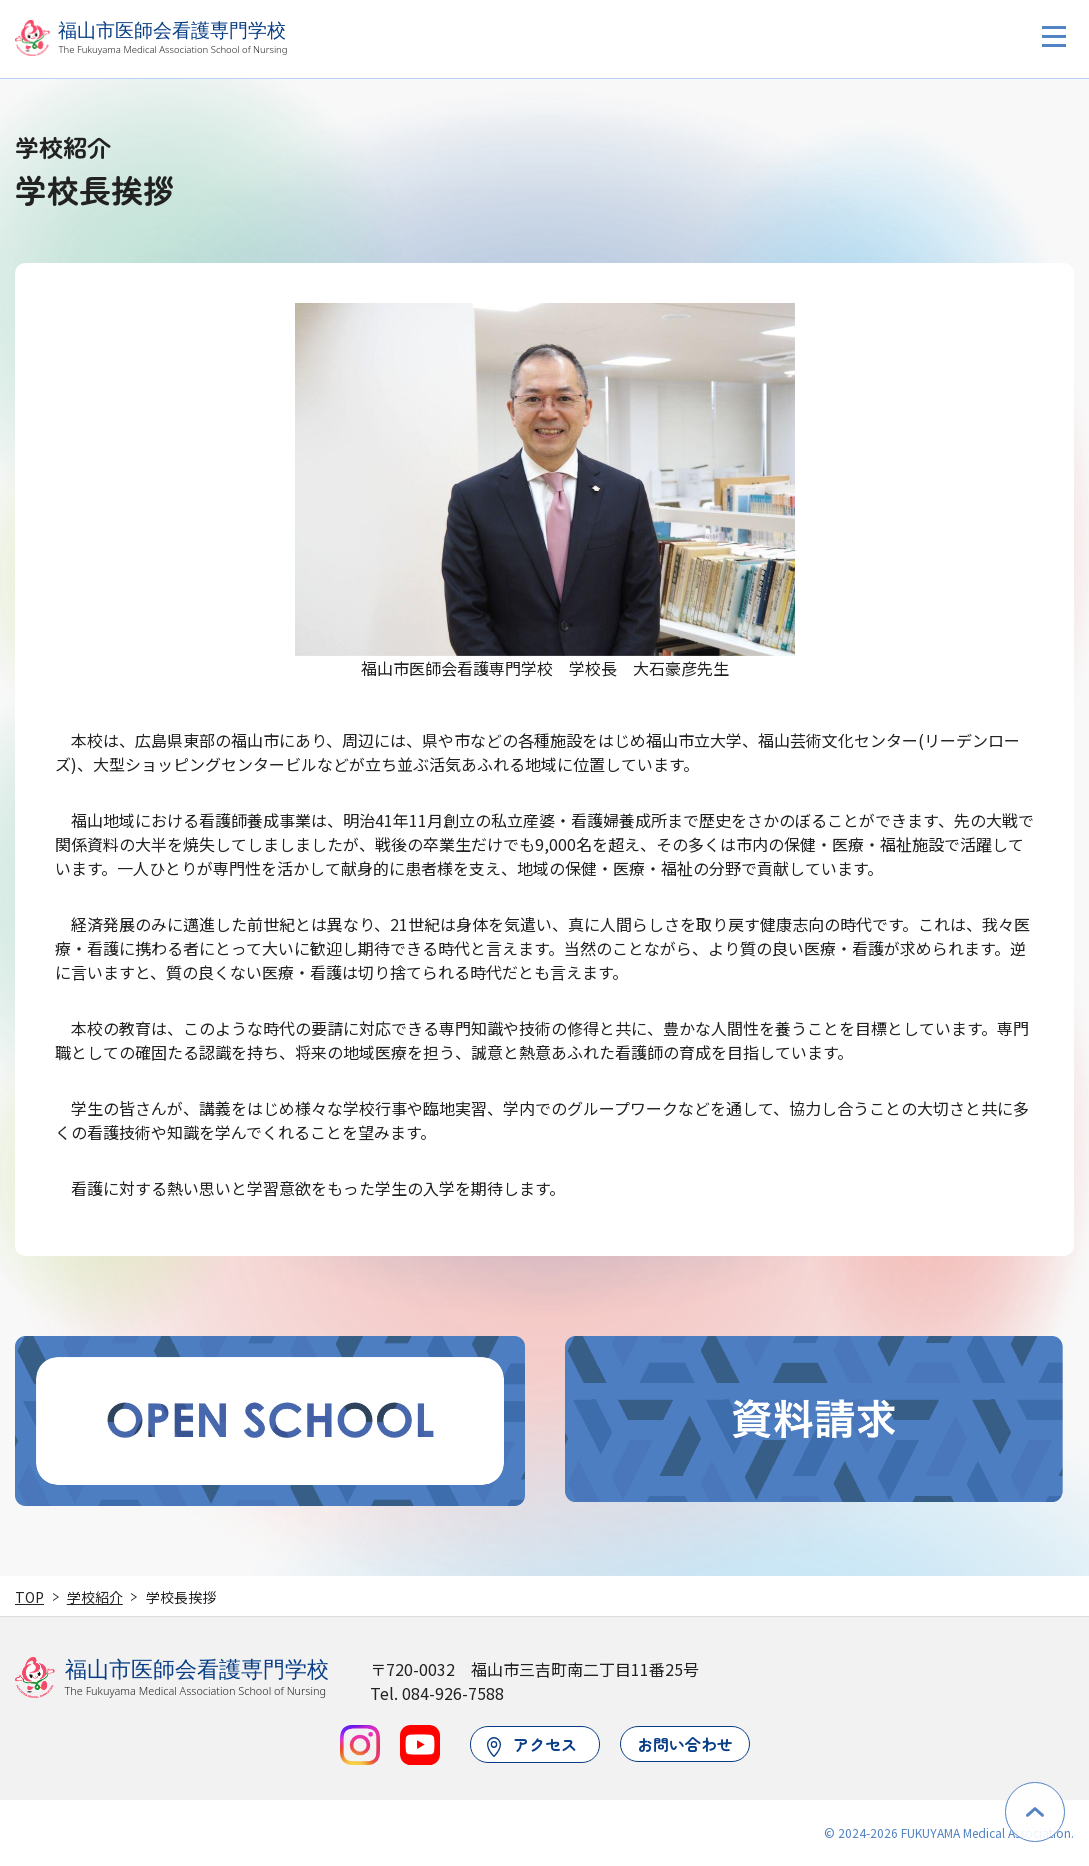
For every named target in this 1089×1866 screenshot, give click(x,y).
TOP (29, 1597)
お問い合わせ (685, 1744)
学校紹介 (95, 1597)
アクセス (532, 1744)
